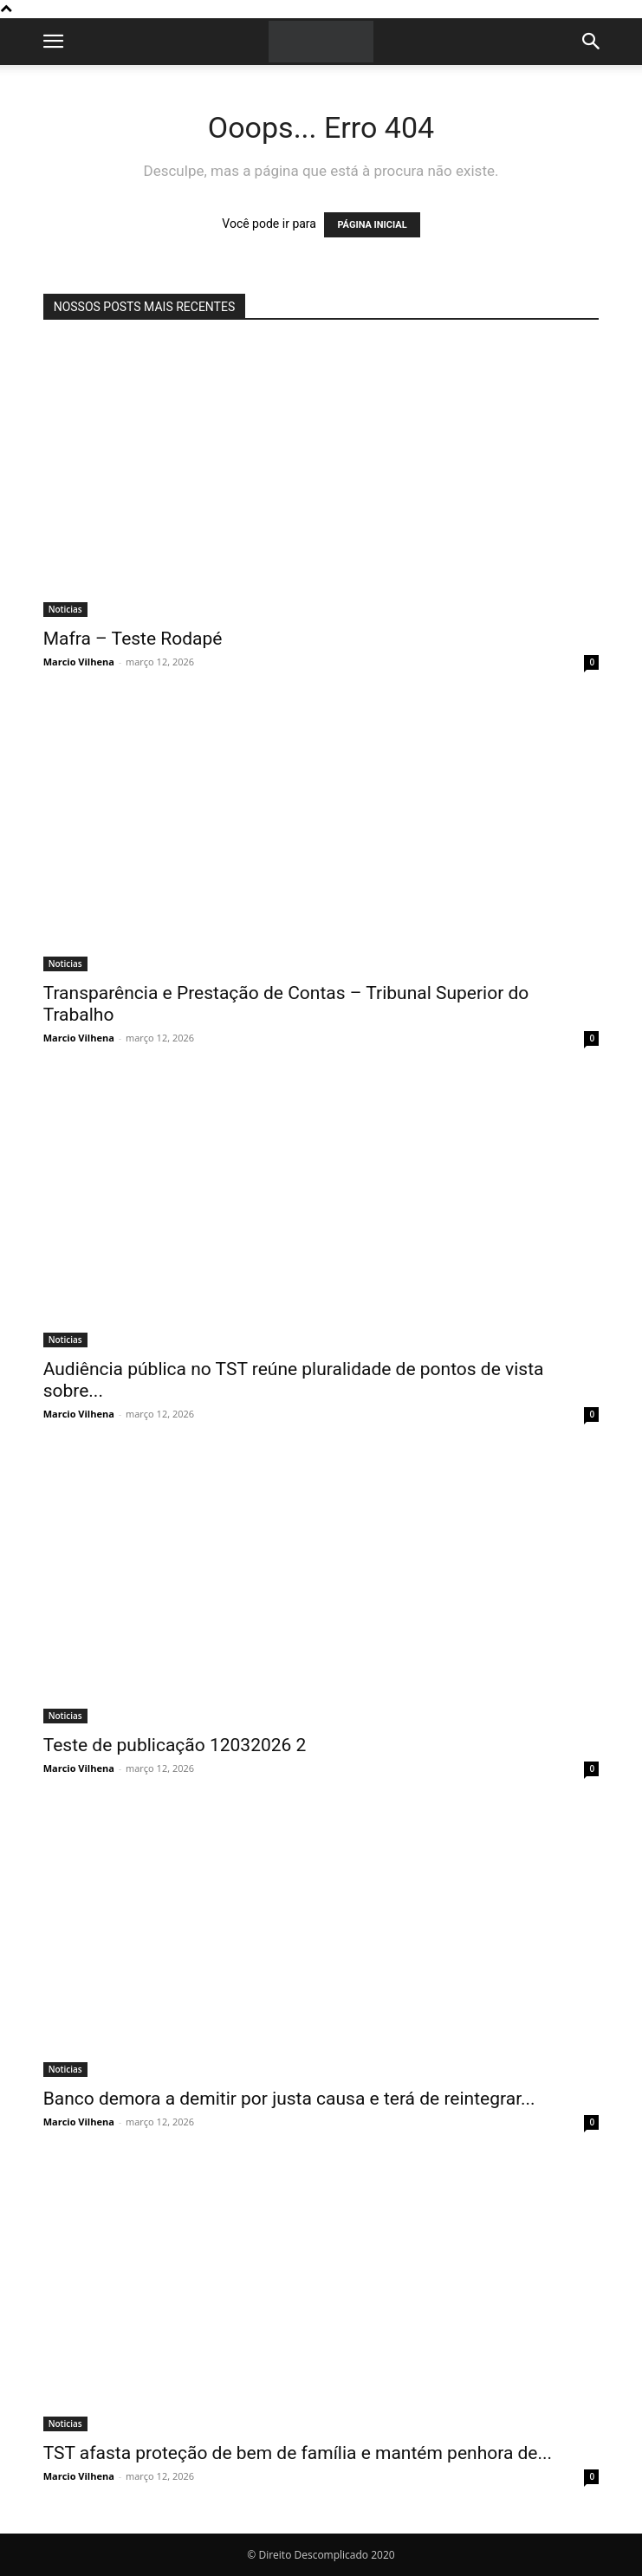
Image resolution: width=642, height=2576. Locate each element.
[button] (53, 41)
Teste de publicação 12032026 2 (175, 1745)
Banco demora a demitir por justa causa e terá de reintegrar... (289, 2098)
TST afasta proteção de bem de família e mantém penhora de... (297, 2453)
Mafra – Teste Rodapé (133, 638)
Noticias (65, 609)
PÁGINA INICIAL (371, 224)
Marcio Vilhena (78, 661)
